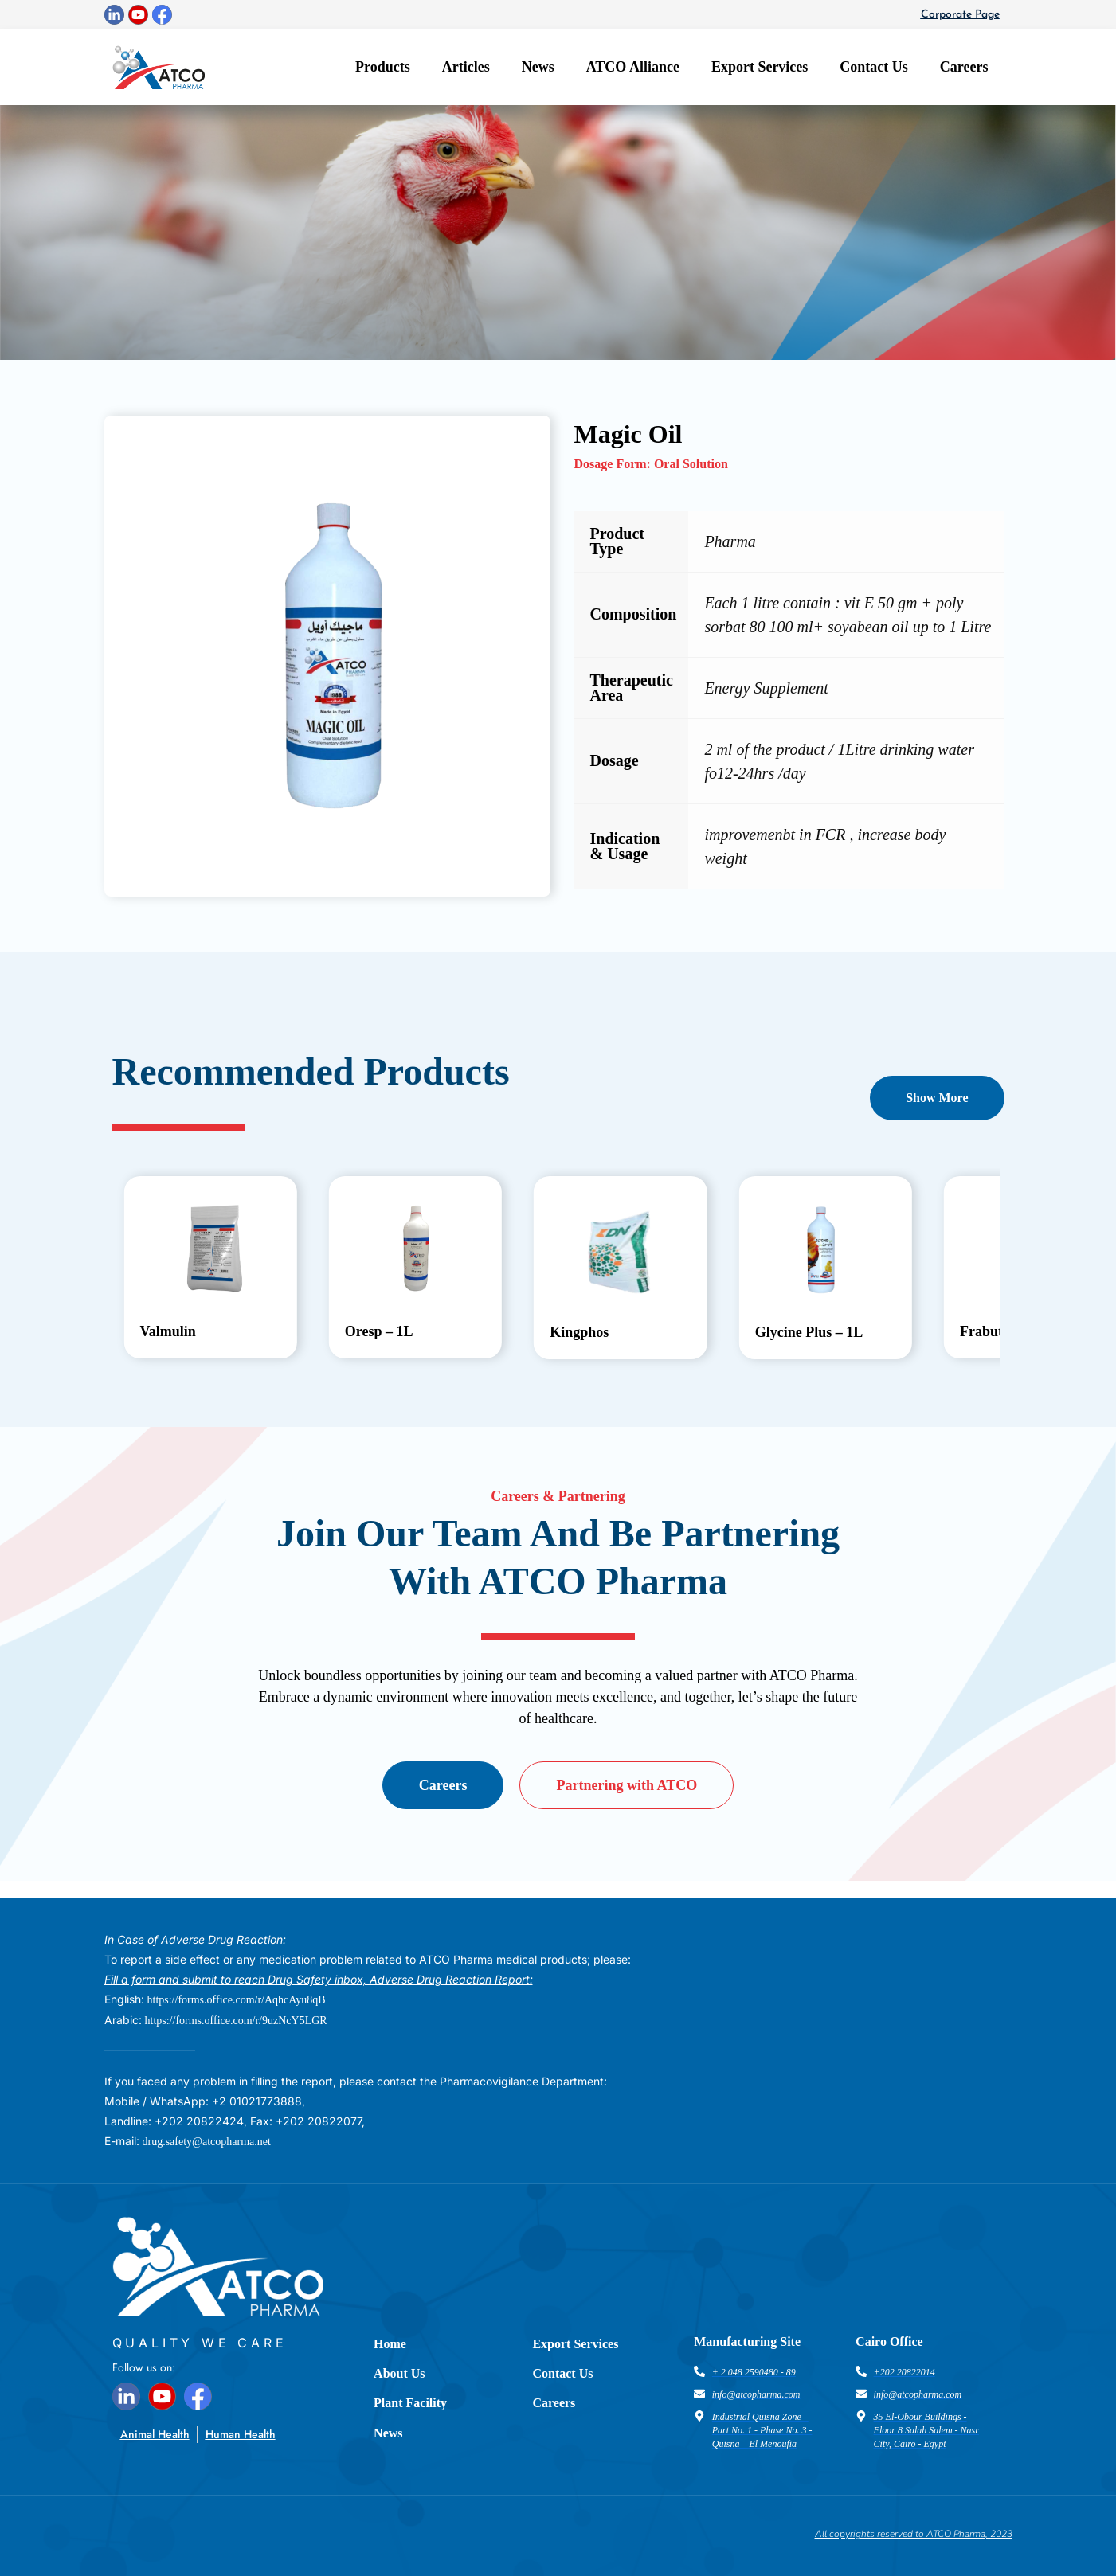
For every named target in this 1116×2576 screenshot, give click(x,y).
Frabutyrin (994, 1331)
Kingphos (579, 1332)
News (538, 67)
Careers (964, 67)
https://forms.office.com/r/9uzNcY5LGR (236, 2021)
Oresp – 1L (379, 1331)
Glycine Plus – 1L (809, 1332)
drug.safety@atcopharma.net (207, 2142)
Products (382, 67)
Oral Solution (691, 464)
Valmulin (167, 1331)
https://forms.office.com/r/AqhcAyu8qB (236, 2000)
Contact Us (874, 67)
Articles (466, 67)
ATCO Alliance (632, 67)
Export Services (759, 67)
